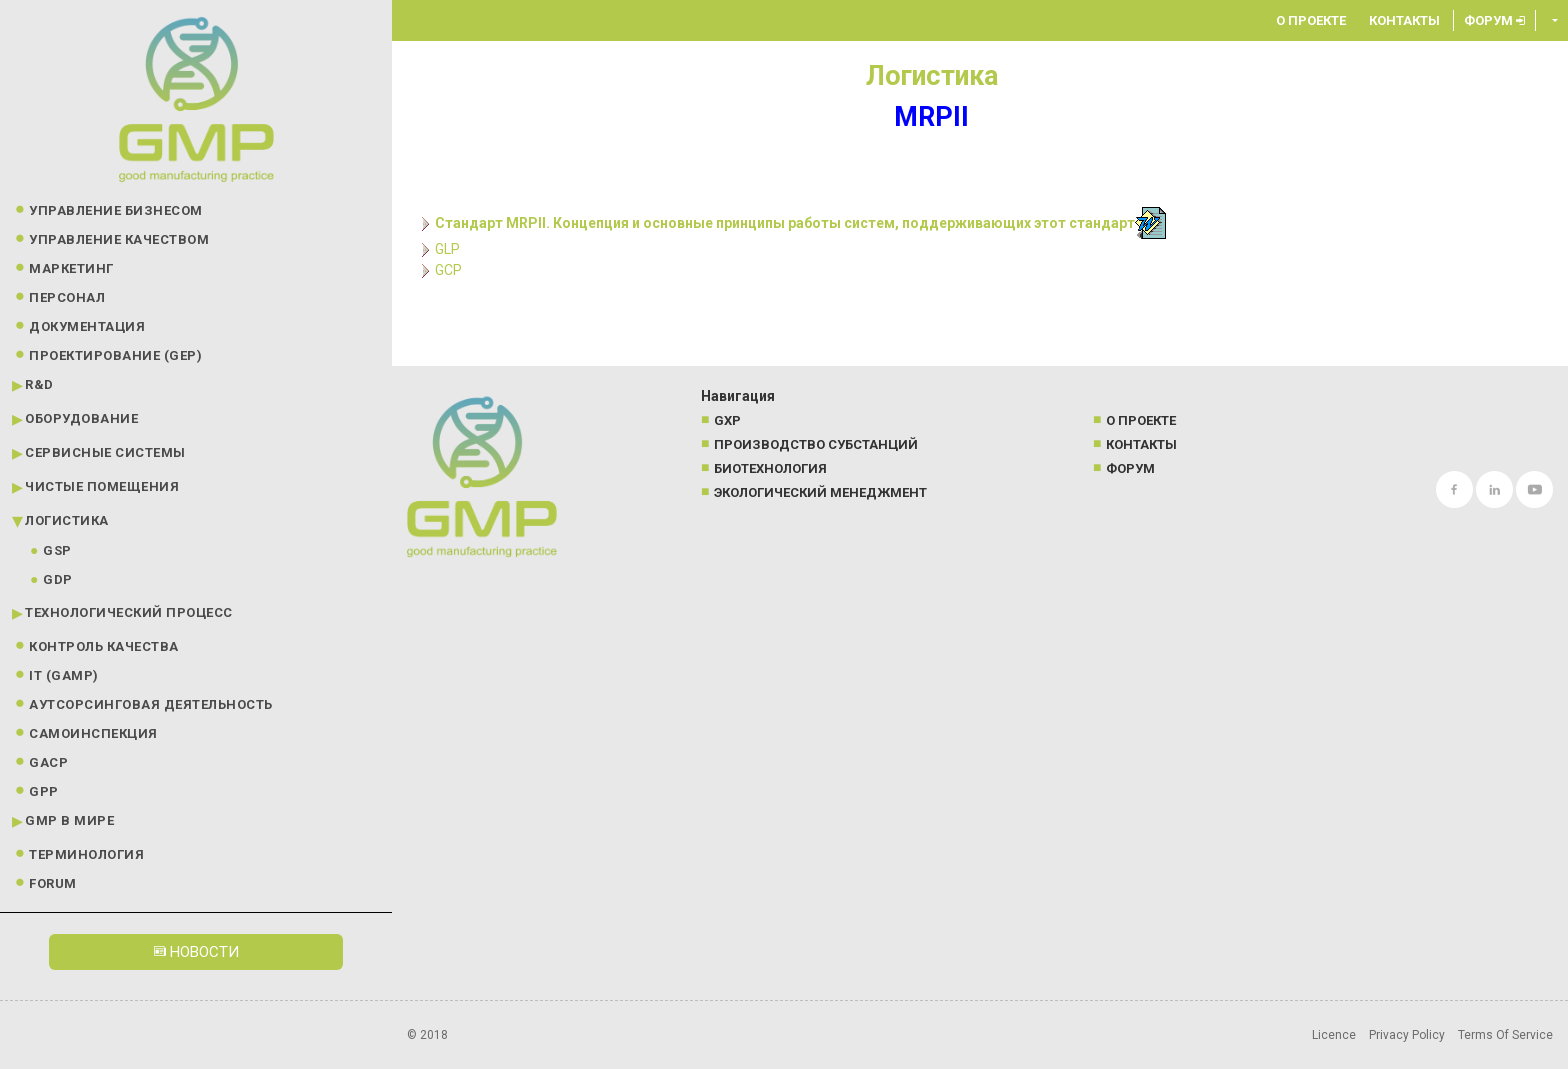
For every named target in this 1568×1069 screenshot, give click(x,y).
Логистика (67, 520)
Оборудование (81, 418)
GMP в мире (69, 820)
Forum (53, 883)
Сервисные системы (105, 452)
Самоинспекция (93, 733)
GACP (48, 762)
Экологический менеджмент (820, 492)
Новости (196, 952)
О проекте (1311, 20)
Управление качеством (119, 239)
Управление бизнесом (116, 210)
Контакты (1404, 20)
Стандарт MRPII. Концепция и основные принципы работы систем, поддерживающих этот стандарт (785, 223)
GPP (44, 791)
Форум (1494, 20)
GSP (57, 550)
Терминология (86, 854)
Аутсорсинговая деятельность (151, 704)
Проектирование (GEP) (115, 355)
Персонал (67, 297)
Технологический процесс (129, 612)
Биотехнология (770, 468)
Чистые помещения (102, 486)
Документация (87, 326)
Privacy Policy (1407, 1035)
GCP (448, 270)
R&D (39, 384)
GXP (727, 420)
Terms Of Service (1505, 1035)
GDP (58, 579)
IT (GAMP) (64, 675)
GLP (447, 249)
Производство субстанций (816, 444)
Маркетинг (71, 268)
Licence (1334, 1035)
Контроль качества (104, 646)
